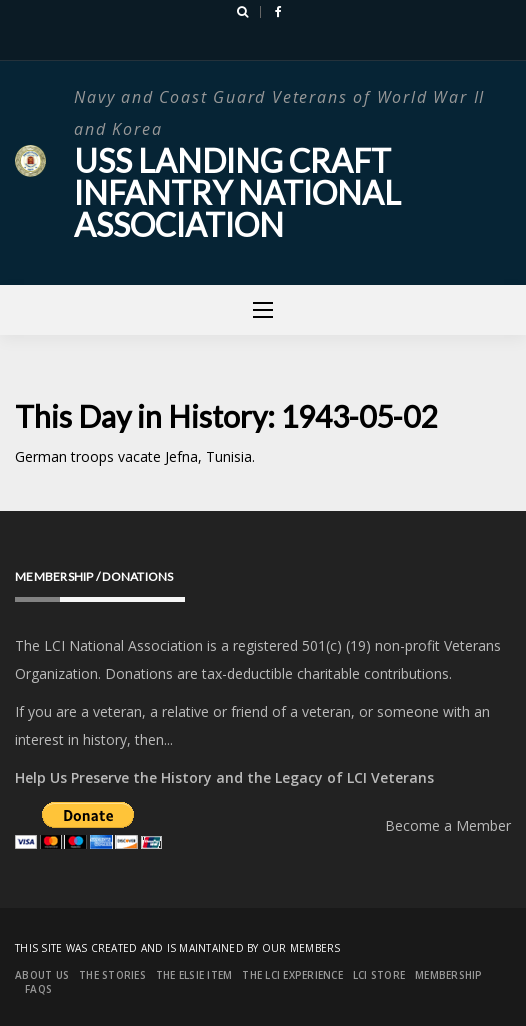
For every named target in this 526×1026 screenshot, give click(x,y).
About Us (42, 975)
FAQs (38, 989)
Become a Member (448, 825)
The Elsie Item (194, 975)
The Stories (112, 975)
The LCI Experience (292, 975)
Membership (449, 975)
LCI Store (379, 975)
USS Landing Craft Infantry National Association (237, 192)
